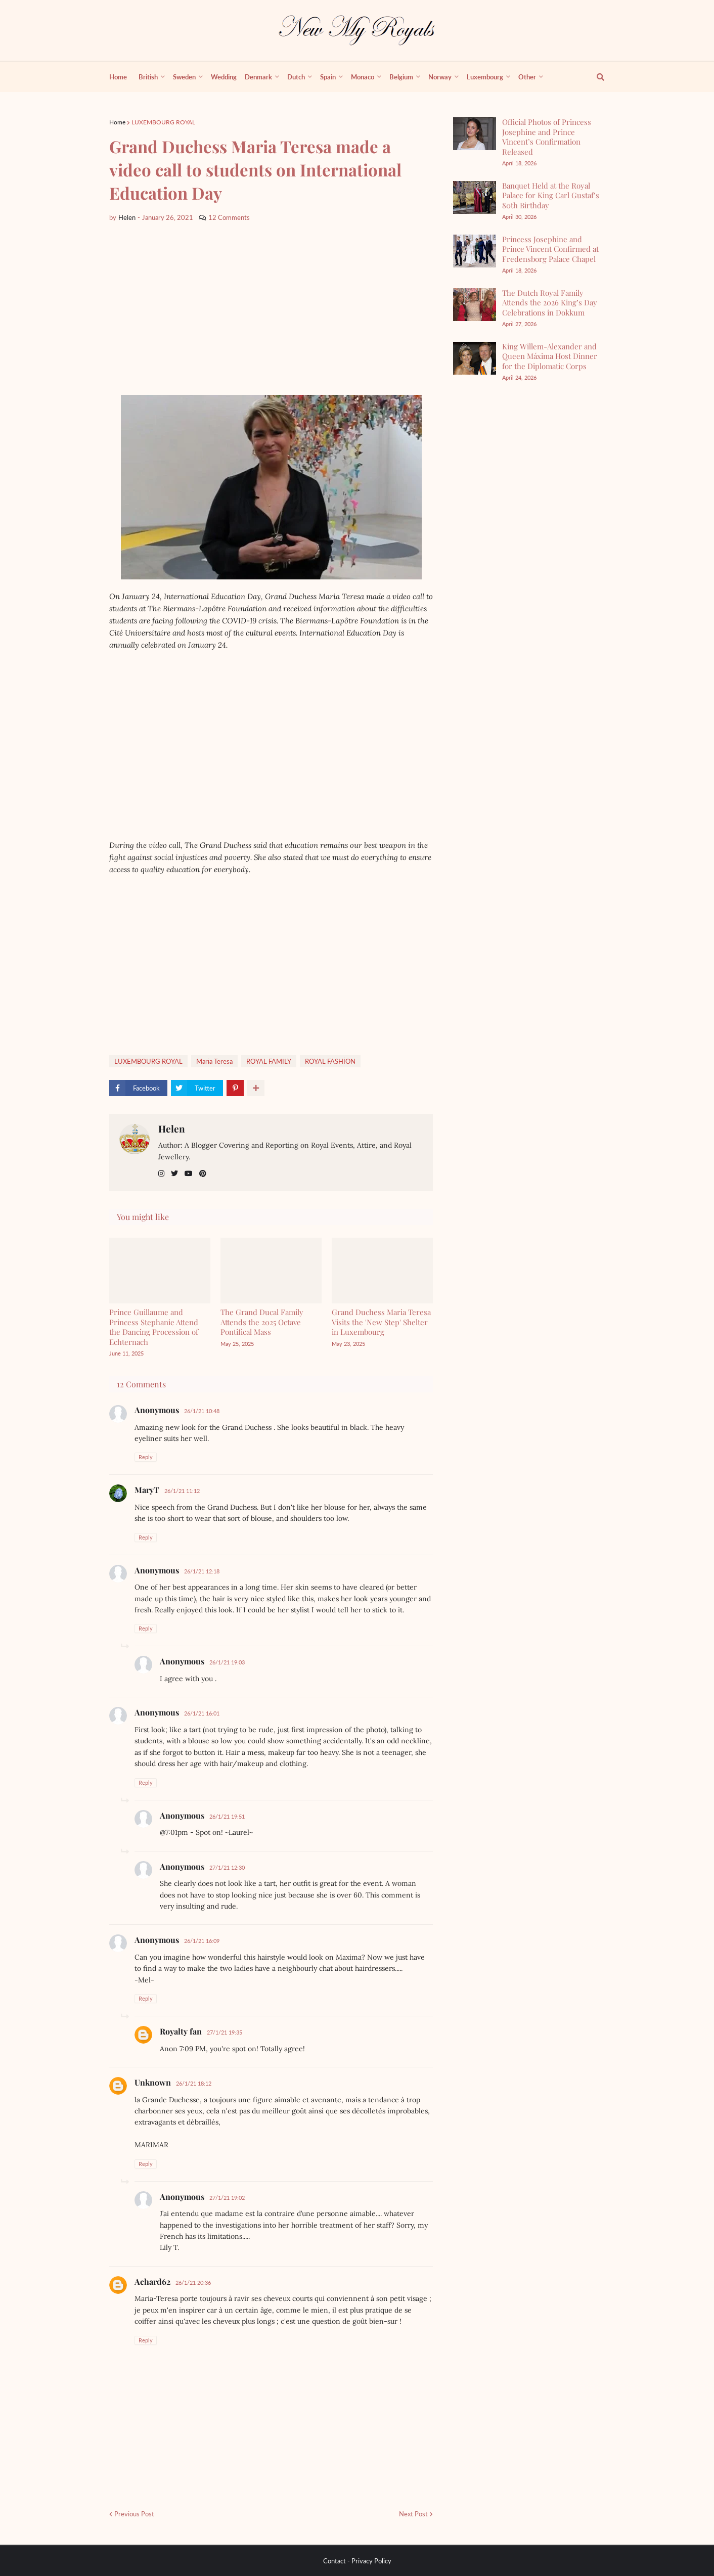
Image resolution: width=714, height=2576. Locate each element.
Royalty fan (181, 2031)
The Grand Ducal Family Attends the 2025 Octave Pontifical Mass (261, 1322)
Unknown (153, 2082)
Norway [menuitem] (440, 77)
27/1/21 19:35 (224, 2032)
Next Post (413, 2514)
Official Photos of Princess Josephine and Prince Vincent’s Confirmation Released (546, 137)
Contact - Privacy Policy (357, 2561)
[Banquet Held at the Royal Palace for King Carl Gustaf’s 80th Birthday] (474, 197)
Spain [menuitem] (328, 77)
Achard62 (152, 2281)
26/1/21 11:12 (182, 1490)
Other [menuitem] (527, 77)
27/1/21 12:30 (227, 1867)
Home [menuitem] (118, 77)
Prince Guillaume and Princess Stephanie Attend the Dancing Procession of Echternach (153, 1327)
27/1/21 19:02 (227, 2197)
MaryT (147, 1489)
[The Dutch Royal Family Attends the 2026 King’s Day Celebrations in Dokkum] (474, 304)
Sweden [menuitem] (184, 77)
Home (117, 122)
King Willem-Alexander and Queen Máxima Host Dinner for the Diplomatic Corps (549, 356)
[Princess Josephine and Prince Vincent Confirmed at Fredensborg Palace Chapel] (474, 251)
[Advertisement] (271, 309)
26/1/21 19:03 (227, 1662)
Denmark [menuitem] (258, 77)
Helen (171, 1128)
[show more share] (255, 1088)
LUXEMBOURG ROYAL (163, 122)
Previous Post (134, 2514)
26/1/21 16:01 (201, 1713)
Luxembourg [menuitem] (485, 77)
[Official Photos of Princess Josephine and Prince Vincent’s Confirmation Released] (474, 133)
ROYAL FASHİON (330, 1061)
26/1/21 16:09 (201, 1940)
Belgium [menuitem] (401, 77)
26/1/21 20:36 (193, 2282)
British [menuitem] (148, 77)
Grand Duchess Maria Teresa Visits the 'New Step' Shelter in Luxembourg (381, 1322)
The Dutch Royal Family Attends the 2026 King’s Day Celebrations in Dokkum (549, 303)
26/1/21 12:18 (201, 1571)
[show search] (595, 77)
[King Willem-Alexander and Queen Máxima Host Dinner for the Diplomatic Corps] (474, 358)
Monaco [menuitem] (362, 77)
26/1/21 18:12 (193, 2083)
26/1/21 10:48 (201, 1411)
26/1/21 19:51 (227, 1816)
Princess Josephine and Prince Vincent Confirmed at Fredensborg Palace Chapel (550, 249)
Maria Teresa (214, 1061)
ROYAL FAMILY (268, 1061)
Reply (146, 1457)
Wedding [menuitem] (224, 77)
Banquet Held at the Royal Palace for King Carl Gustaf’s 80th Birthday (550, 195)
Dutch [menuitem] (296, 77)
